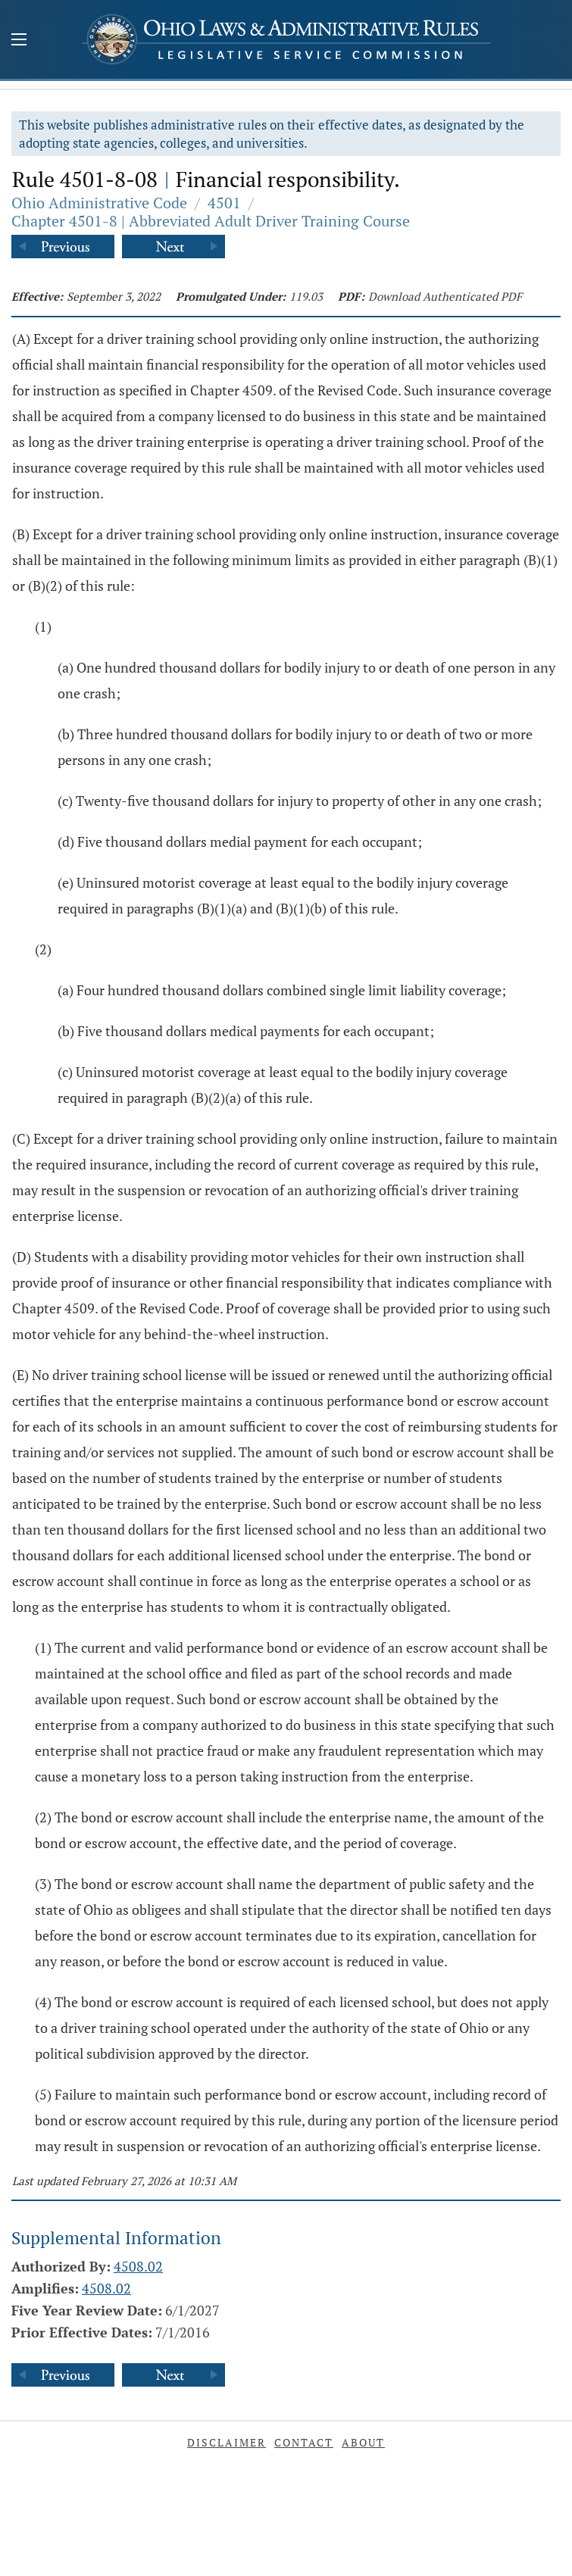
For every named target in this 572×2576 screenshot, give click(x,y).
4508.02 (138, 2266)
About (363, 2442)
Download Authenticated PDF (445, 296)
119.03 (306, 296)
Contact (303, 2442)
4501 (224, 202)
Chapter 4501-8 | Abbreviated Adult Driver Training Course (210, 221)
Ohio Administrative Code (99, 202)
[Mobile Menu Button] (19, 40)
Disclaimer (226, 2442)
